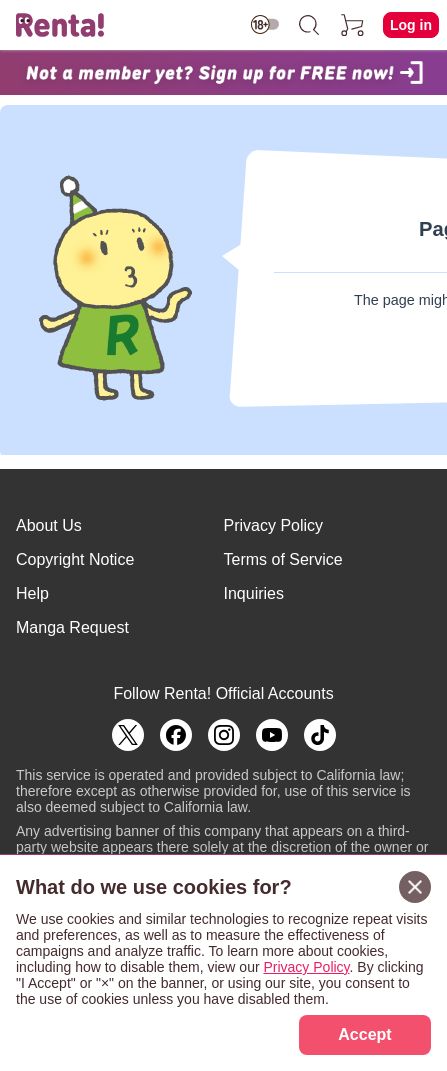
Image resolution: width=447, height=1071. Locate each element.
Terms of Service (283, 559)
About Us (49, 525)
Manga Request (72, 627)
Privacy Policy (274, 525)
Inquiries (254, 593)
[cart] (353, 25)
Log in (411, 25)
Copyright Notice (75, 559)
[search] (309, 25)
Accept (364, 1034)
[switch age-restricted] (265, 24)
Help (32, 593)
